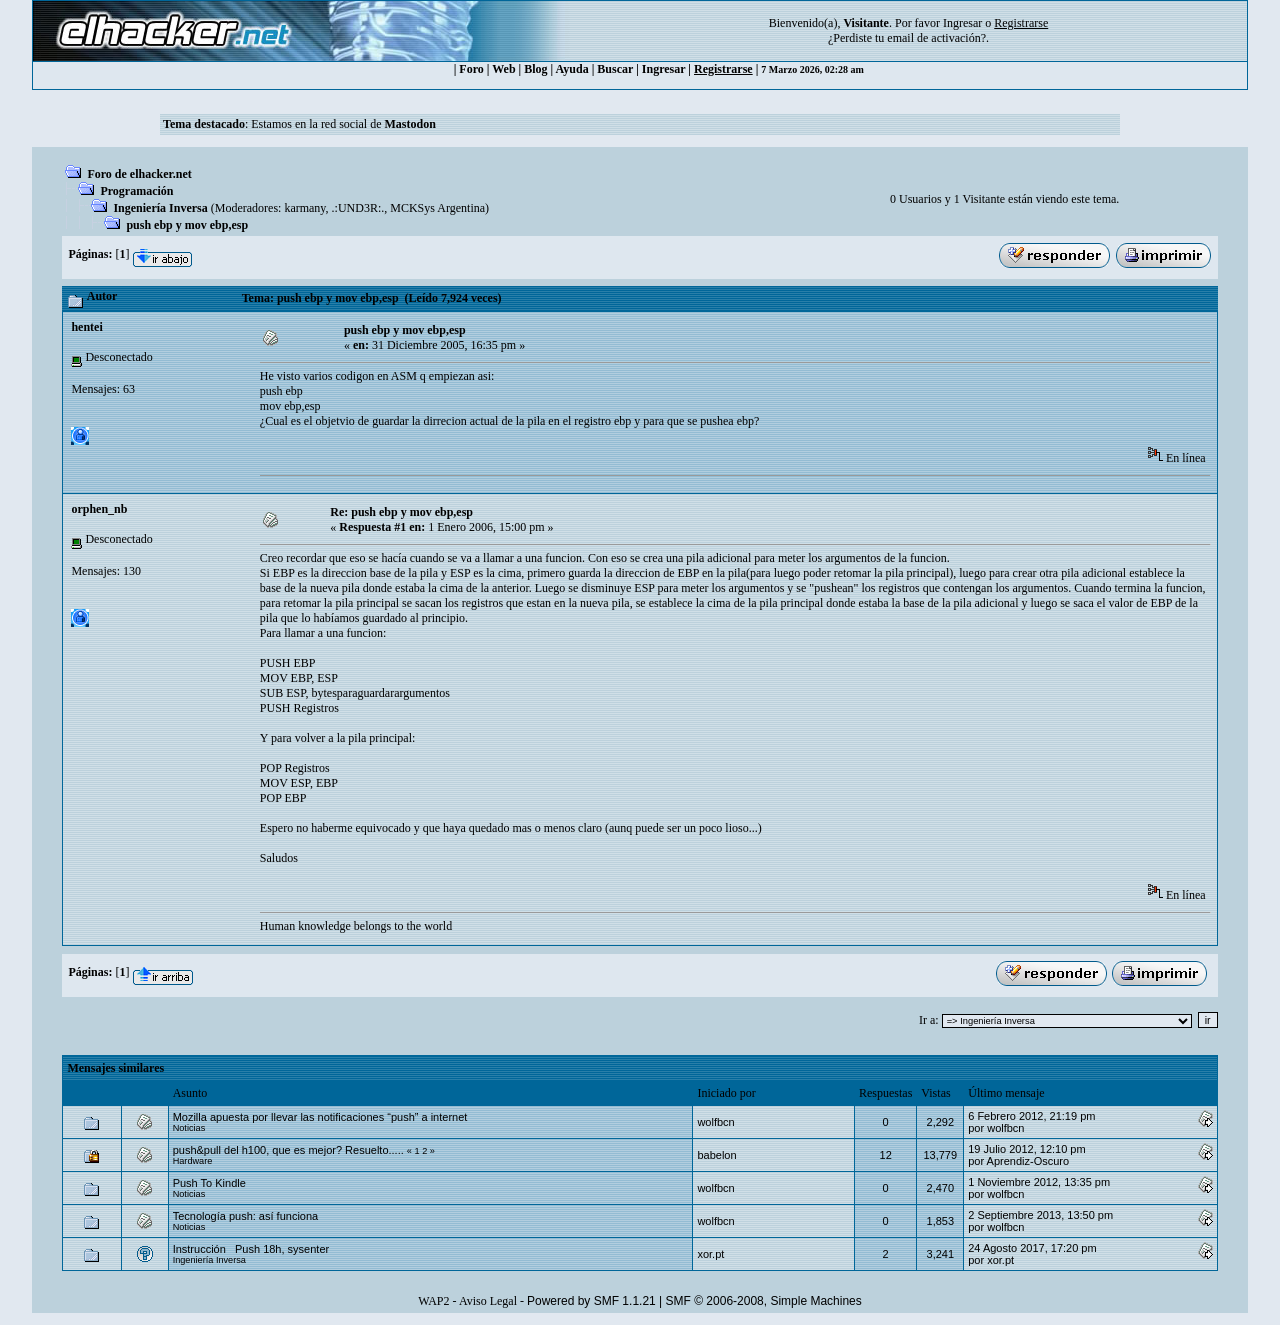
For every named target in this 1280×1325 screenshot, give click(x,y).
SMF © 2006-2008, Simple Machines (764, 1301)
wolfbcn (715, 1122)
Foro (471, 69)
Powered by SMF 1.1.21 (591, 1301)
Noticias (189, 1128)
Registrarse (723, 69)
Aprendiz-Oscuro (1028, 1161)
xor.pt (710, 1254)
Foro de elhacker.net (139, 174)
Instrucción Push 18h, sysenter (251, 1249)
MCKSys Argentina (437, 208)
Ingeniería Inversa (160, 208)
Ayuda (572, 69)
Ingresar (962, 23)
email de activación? (936, 38)
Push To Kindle (209, 1183)
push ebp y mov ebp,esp (187, 225)
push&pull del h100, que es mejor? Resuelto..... (288, 1150)
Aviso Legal (488, 1301)
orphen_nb (99, 509)
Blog (535, 69)
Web (503, 69)
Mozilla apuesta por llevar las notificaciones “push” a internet (320, 1117)
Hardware (193, 1161)
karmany (304, 208)
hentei (86, 327)
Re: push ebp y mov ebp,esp (401, 512)
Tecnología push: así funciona (246, 1216)
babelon (716, 1155)
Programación (136, 191)
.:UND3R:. (358, 208)
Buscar (615, 69)
